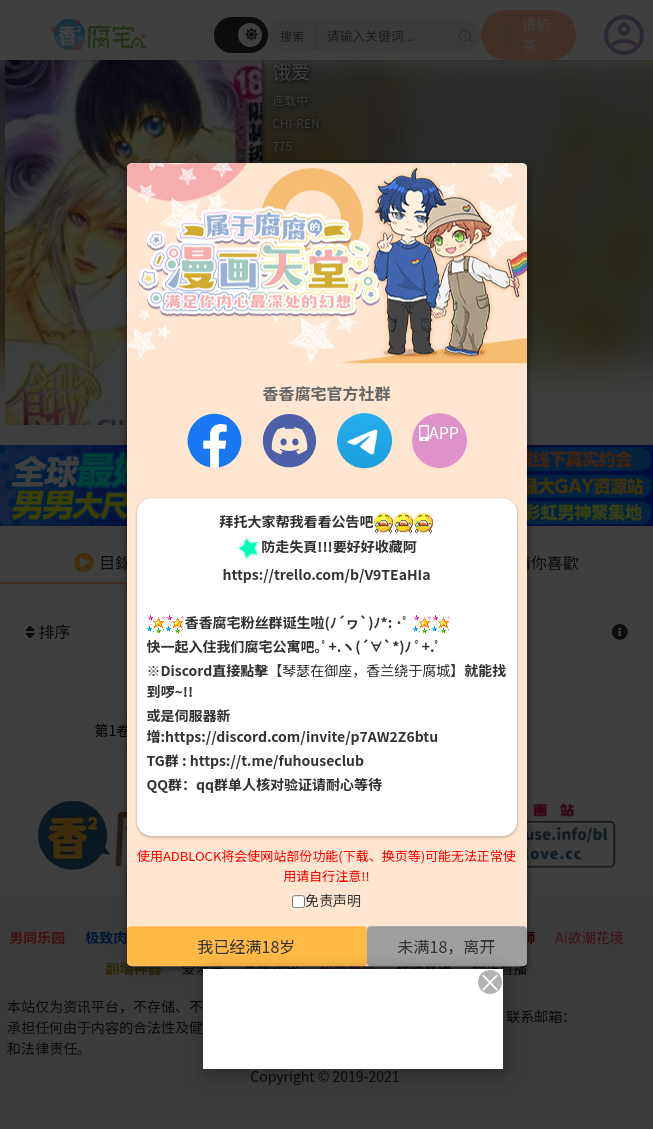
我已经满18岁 (247, 946)
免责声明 (333, 900)
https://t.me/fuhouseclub (277, 761)
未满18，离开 (447, 946)
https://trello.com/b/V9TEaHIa (326, 574)
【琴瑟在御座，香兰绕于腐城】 (366, 671)
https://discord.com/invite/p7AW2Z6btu (301, 737)
